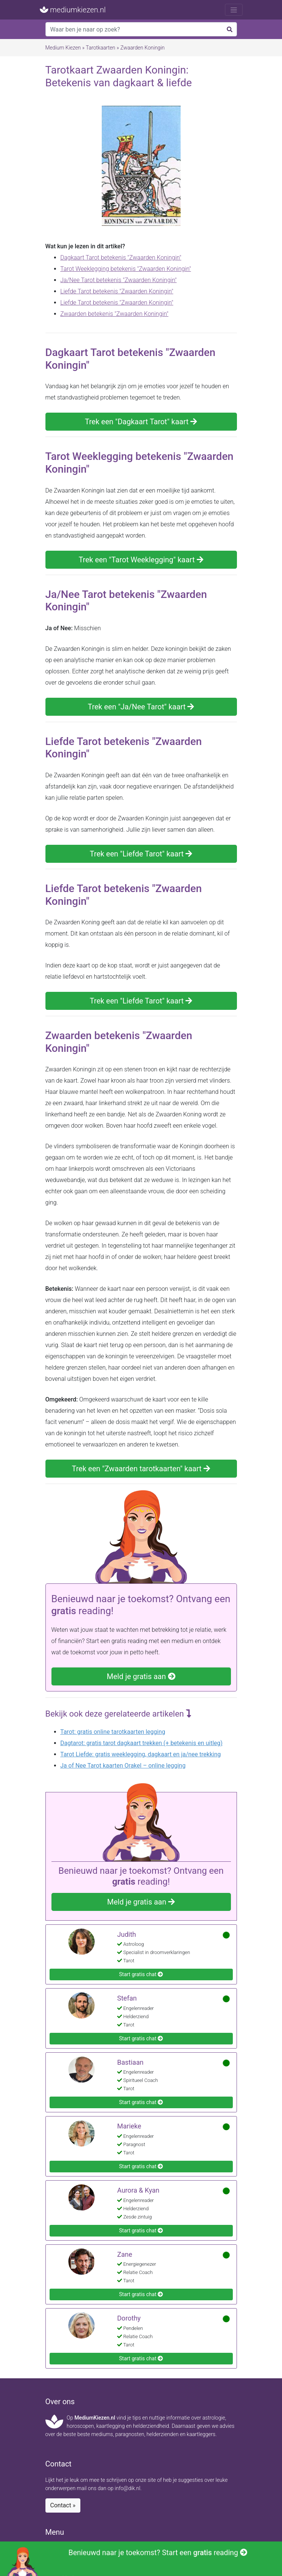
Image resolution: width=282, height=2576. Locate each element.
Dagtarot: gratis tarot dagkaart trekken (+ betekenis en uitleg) (141, 1743)
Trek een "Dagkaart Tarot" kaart (141, 421)
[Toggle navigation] (234, 10)
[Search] (141, 29)
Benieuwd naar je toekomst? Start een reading (126, 2561)
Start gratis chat (141, 1974)
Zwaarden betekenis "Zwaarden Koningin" (114, 313)
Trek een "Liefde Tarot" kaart (141, 853)
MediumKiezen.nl (94, 2418)
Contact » (62, 2505)
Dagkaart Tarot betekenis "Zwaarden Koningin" (120, 257)
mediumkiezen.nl (73, 9)
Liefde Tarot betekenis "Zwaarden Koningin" (116, 291)
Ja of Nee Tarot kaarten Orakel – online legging (123, 1765)
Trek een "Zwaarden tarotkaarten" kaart (141, 1468)
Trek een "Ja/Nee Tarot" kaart (141, 706)
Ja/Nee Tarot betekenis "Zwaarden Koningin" (118, 280)
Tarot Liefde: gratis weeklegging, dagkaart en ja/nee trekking (140, 1754)
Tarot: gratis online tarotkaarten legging (112, 1731)
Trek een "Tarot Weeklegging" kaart (140, 559)
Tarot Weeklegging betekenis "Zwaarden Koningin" (125, 268)
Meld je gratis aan (141, 1676)
